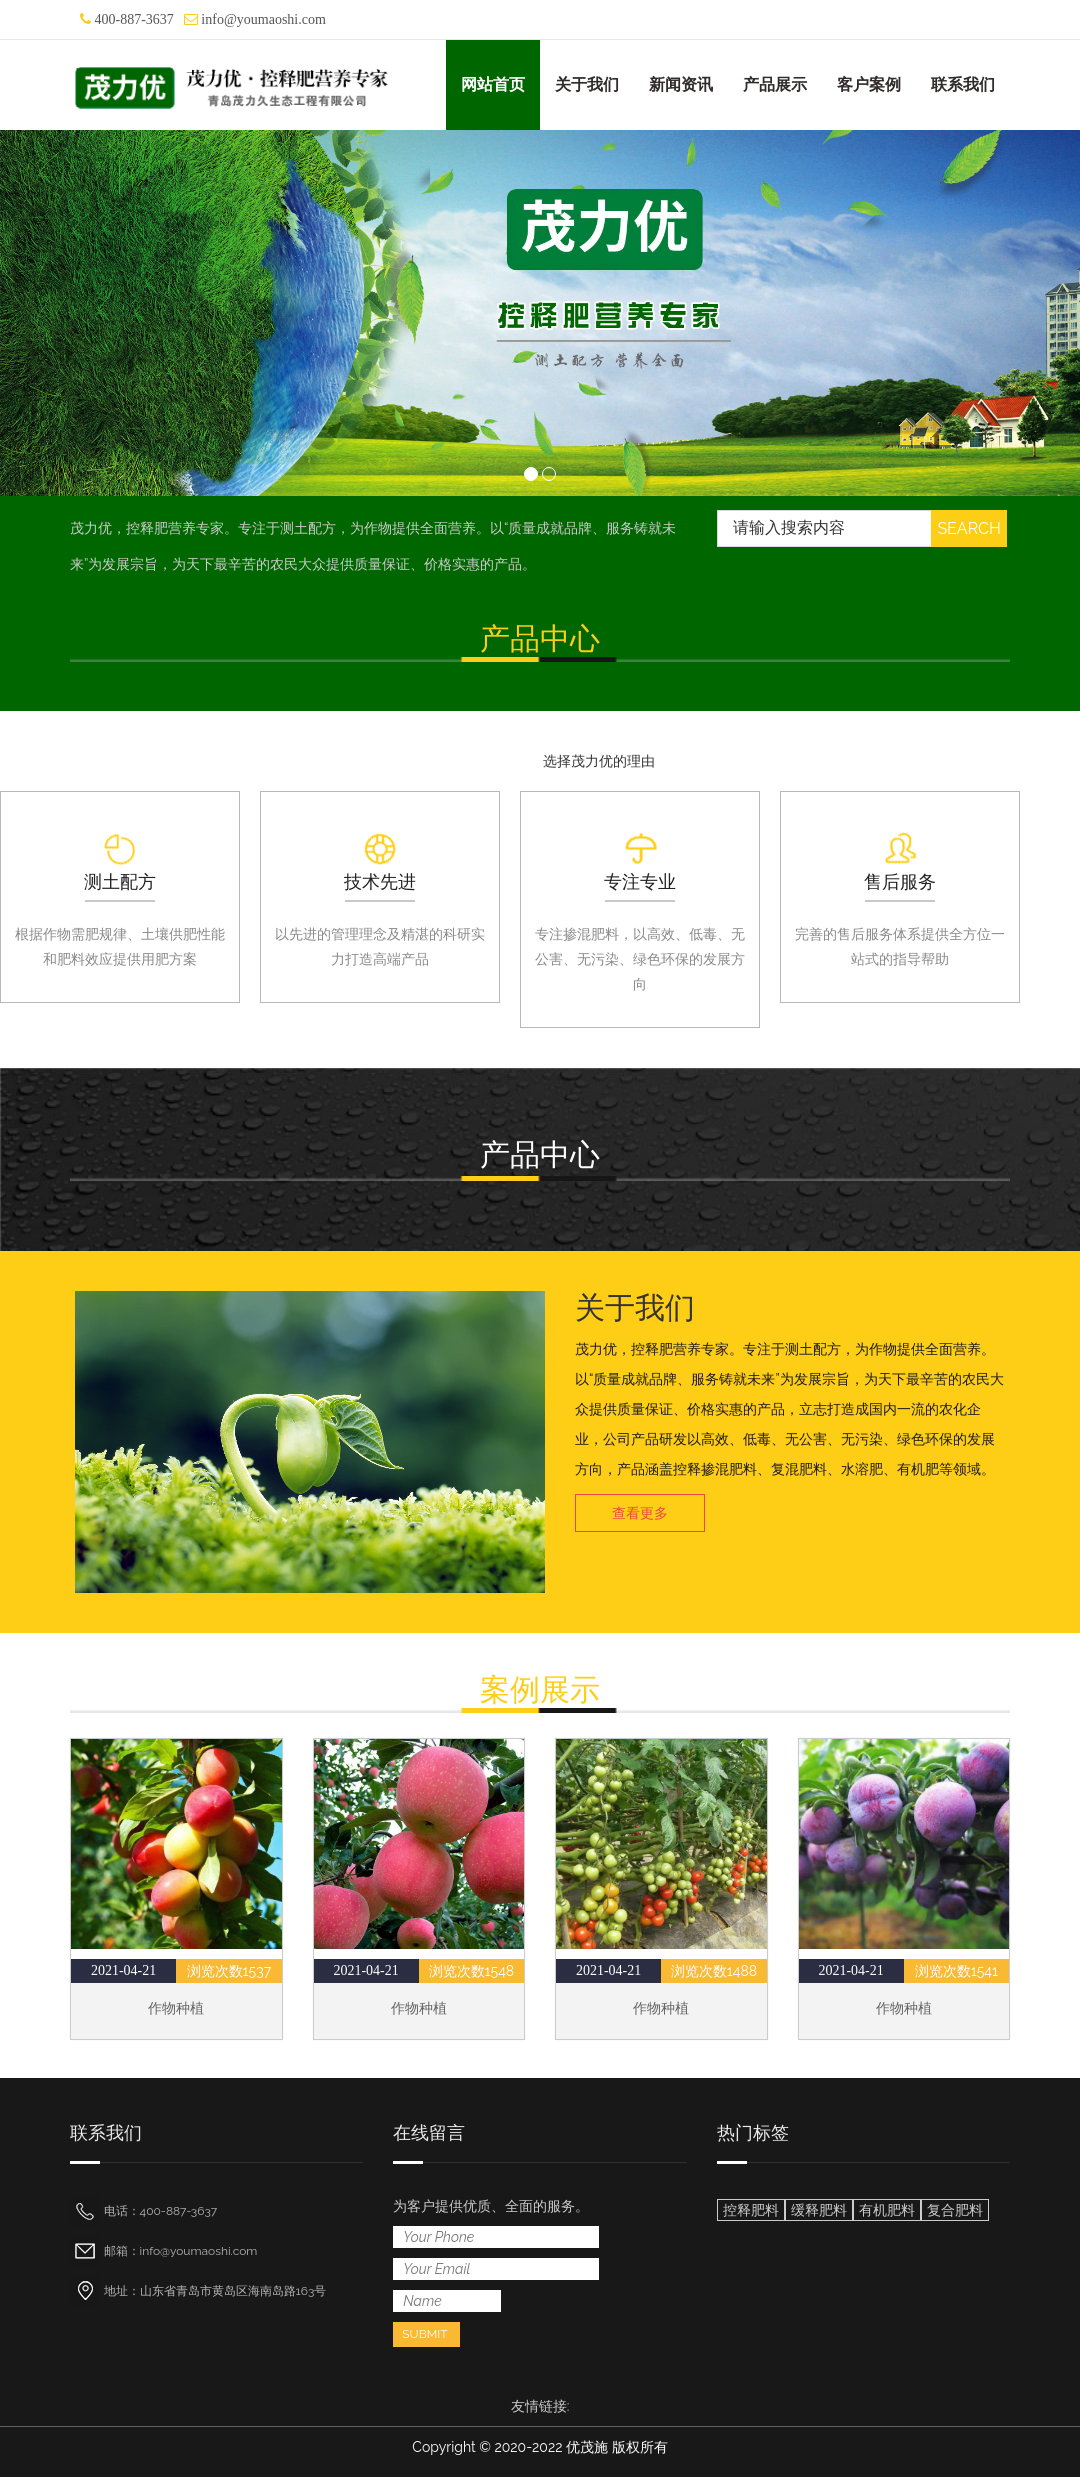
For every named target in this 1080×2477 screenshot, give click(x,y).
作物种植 (176, 2008)
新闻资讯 (681, 84)
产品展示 (775, 84)
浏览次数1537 (229, 1971)
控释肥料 (751, 2210)
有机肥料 (887, 2210)
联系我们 (963, 84)
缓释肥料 (819, 2210)
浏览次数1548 (472, 1971)
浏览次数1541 (956, 1971)
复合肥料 (955, 2210)
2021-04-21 (123, 1970)
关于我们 (587, 84)
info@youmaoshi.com (263, 19)
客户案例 (869, 84)
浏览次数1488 (714, 1971)
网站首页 (493, 84)
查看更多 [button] (640, 1513)
